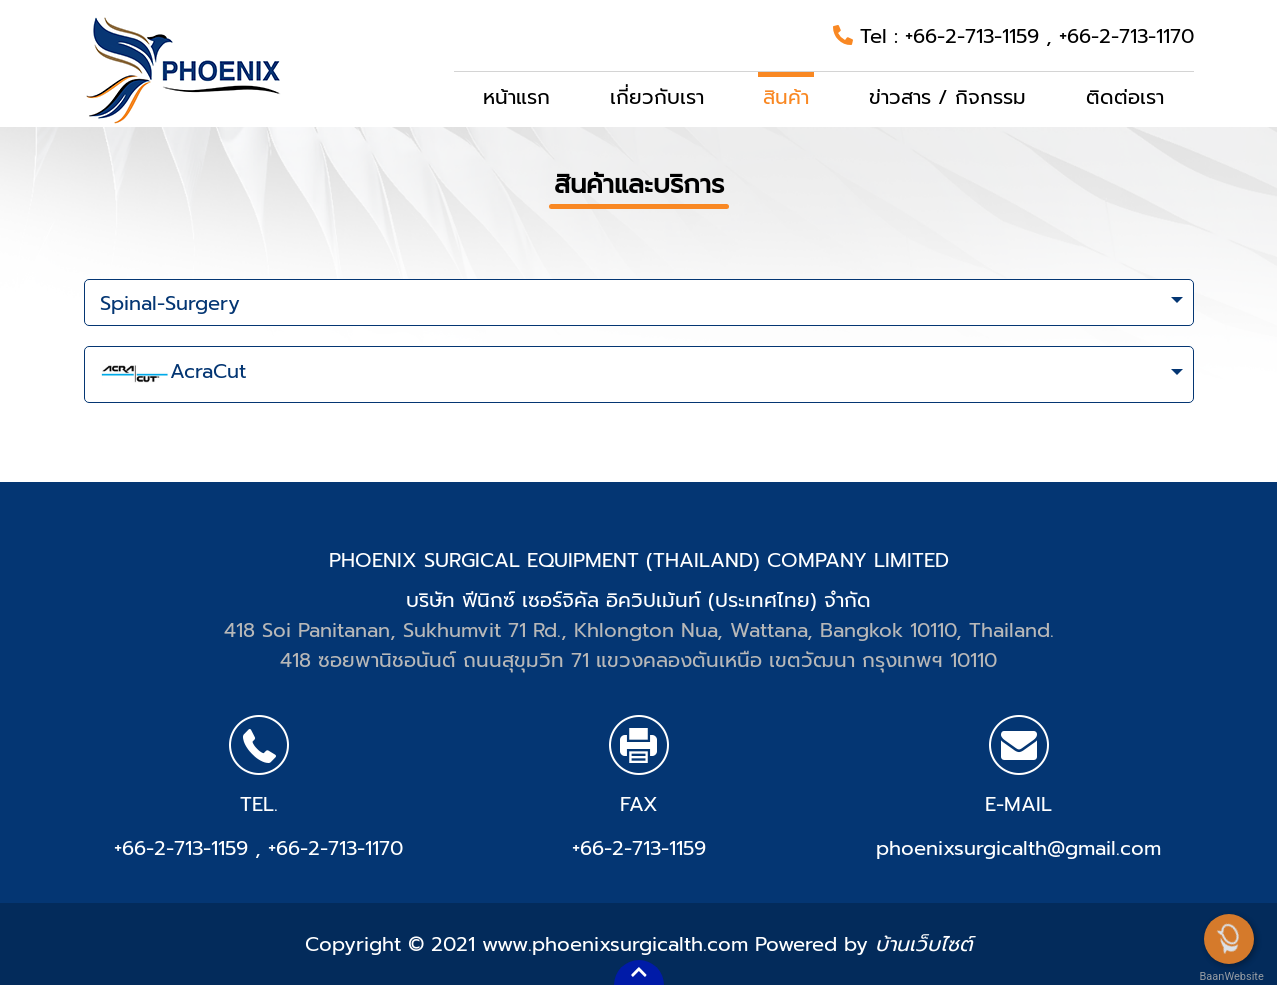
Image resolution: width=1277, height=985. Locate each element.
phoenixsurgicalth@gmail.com (1018, 848)
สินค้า (786, 97)
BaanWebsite (1230, 976)
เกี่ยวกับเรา (657, 97)
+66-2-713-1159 (975, 36)
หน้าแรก (516, 97)
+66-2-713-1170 (1126, 36)
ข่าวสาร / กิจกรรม (947, 97)
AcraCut (173, 375)
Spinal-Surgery (170, 303)
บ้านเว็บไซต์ (923, 944)
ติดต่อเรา (1125, 97)
